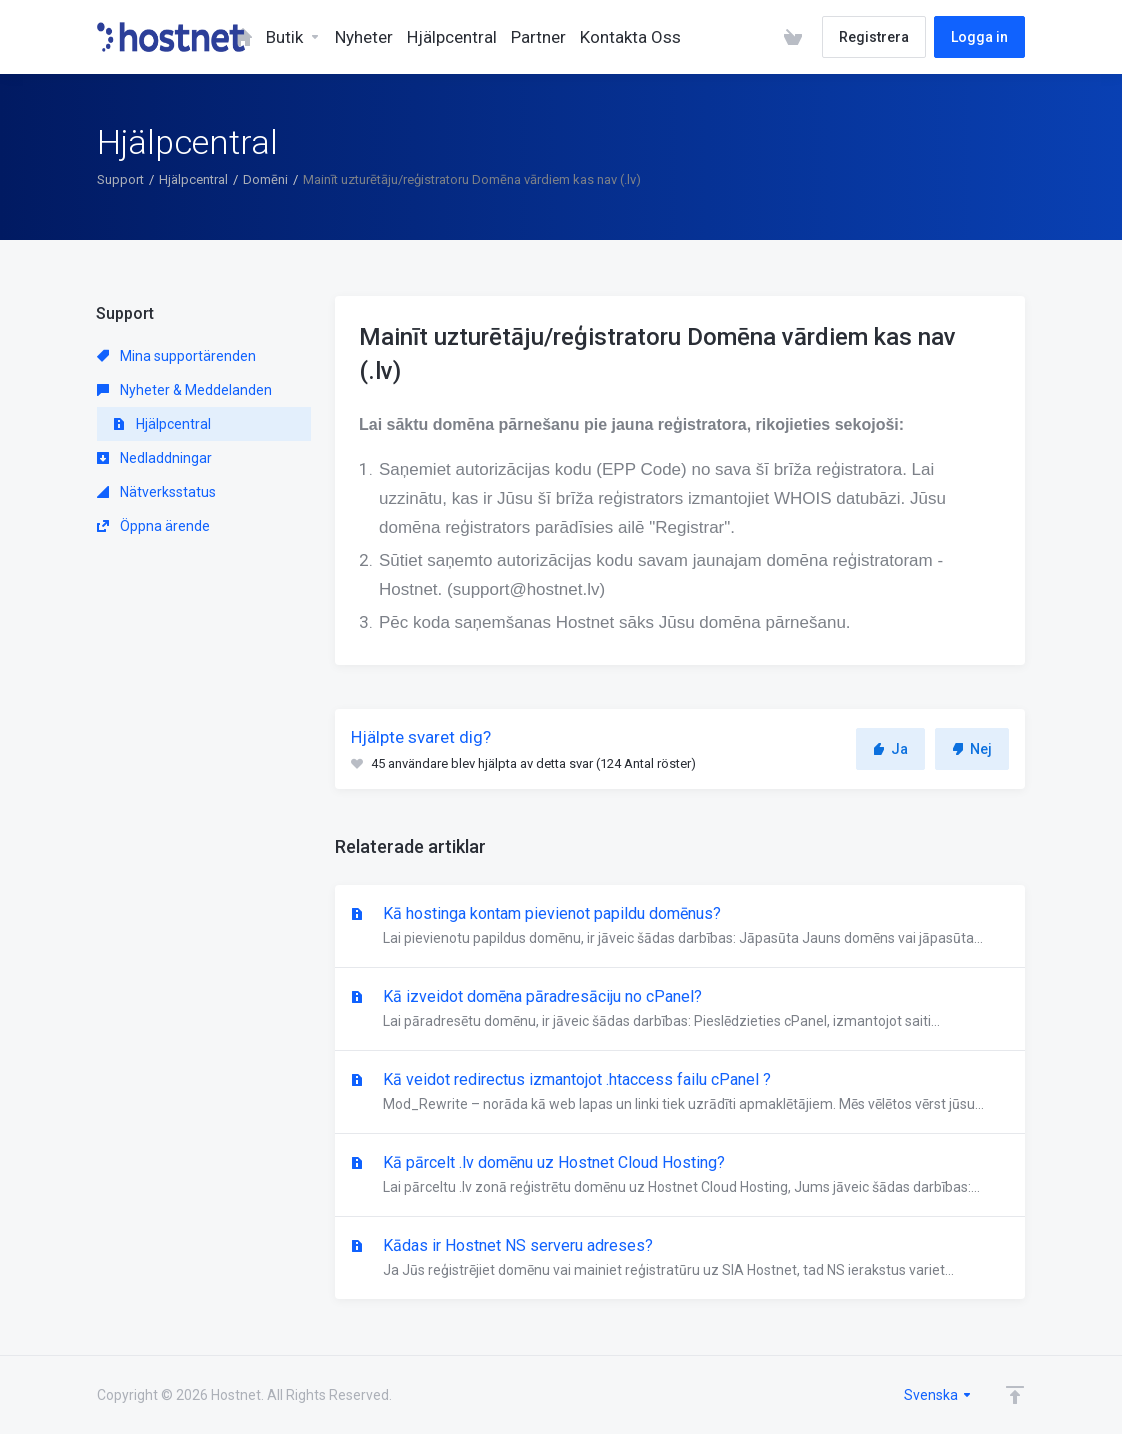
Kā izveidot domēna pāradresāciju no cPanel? (680, 1010)
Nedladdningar (154, 458)
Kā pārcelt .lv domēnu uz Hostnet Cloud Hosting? (680, 1176)
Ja (890, 749)
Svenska (938, 1395)
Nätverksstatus (156, 492)
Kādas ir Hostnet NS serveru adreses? (680, 1259)
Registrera (874, 37)
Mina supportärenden (176, 356)
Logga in (979, 37)
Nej (972, 749)
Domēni (265, 179)
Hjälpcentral (193, 179)
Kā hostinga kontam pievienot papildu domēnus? (680, 927)
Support (120, 179)
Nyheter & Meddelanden (184, 390)
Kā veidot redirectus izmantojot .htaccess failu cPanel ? (680, 1093)
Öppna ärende (153, 526)
